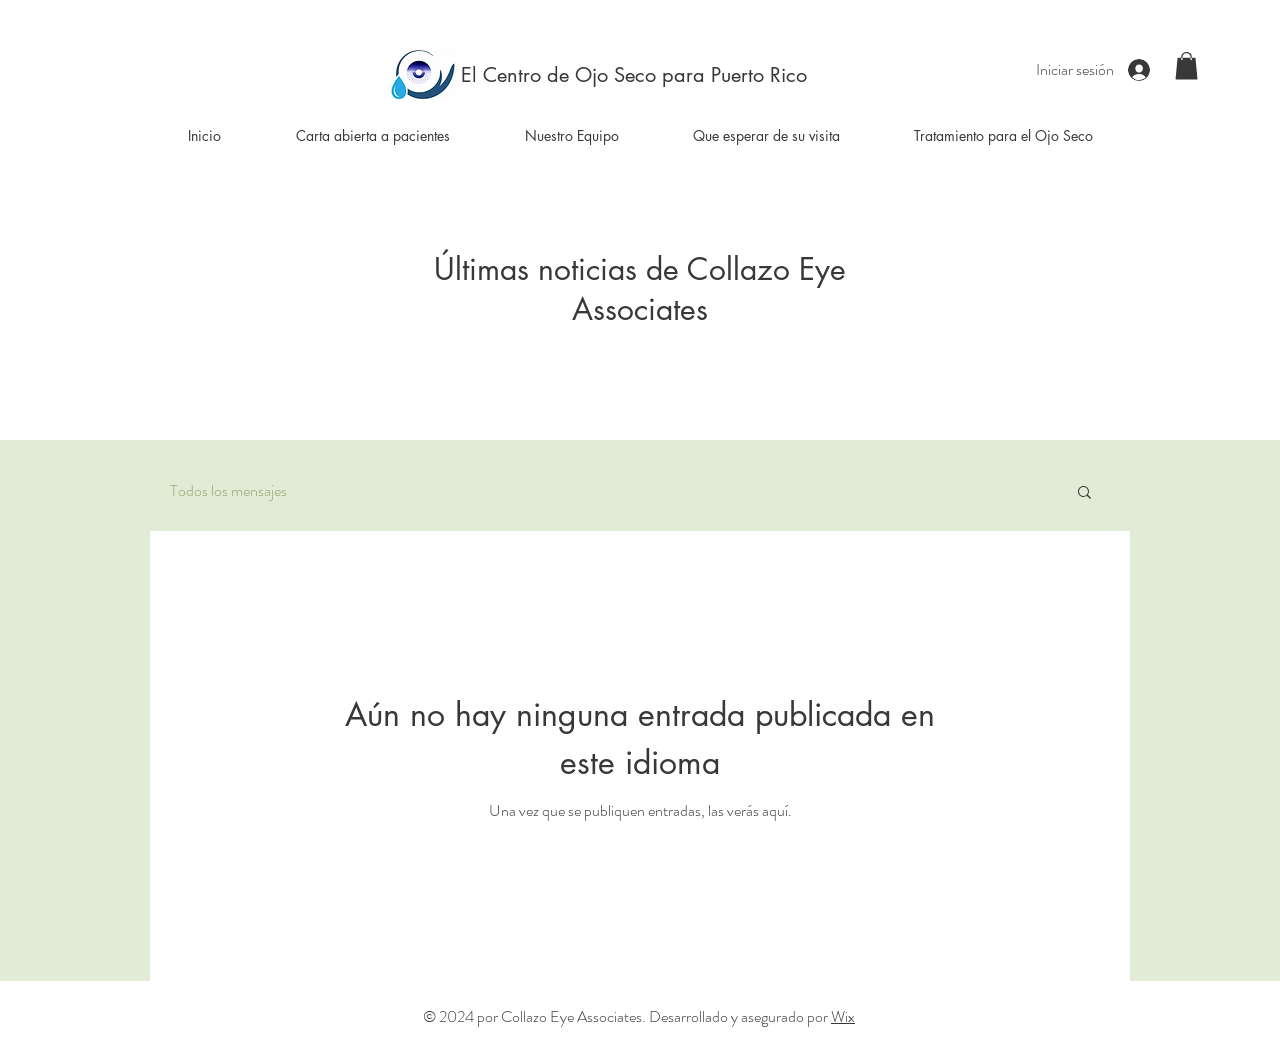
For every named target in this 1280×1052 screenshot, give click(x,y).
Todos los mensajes (228, 491)
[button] (1186, 65)
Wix (843, 1016)
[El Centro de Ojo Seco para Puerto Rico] (634, 75)
